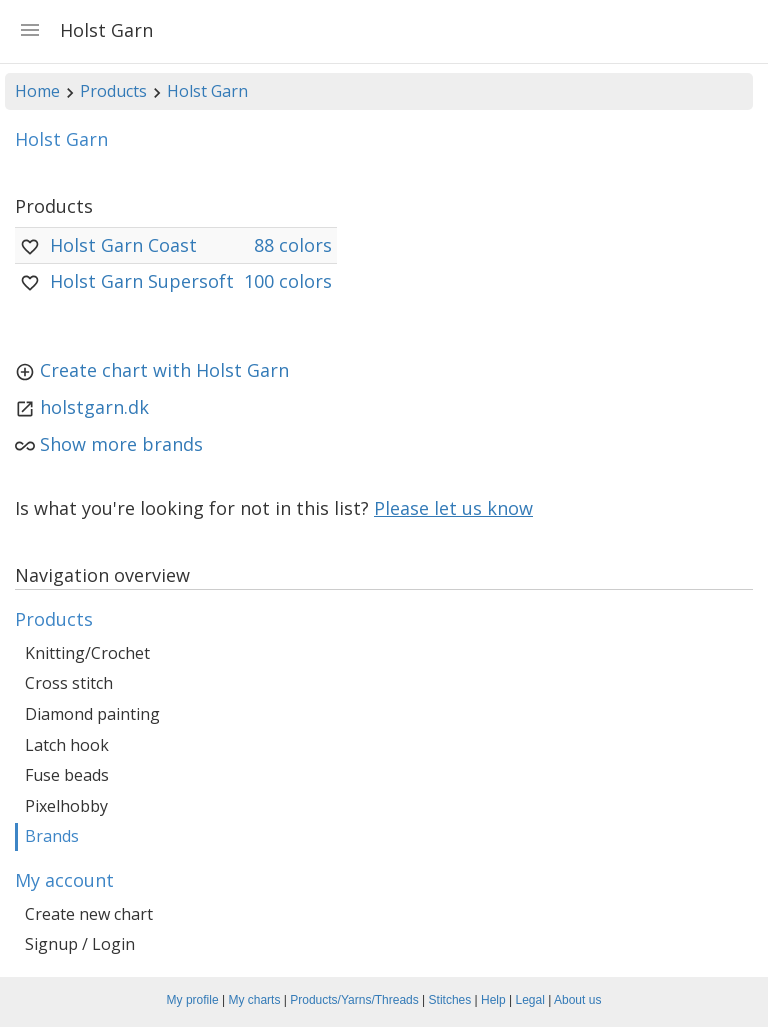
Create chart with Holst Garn (164, 370)
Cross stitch (69, 683)
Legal (530, 1000)
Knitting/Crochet (87, 653)
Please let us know (453, 508)
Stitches (450, 1000)
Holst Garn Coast (123, 245)
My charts (254, 1000)
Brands (52, 836)
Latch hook (67, 745)
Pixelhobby (66, 806)
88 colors (293, 245)
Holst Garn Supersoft (142, 281)
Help (493, 1000)
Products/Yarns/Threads (354, 1000)
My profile (193, 1000)
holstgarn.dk (94, 407)
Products (113, 91)
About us (577, 1000)
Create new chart (89, 914)
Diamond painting (92, 714)
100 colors (288, 281)
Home (37, 91)
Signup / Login (80, 944)
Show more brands (121, 444)
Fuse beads (67, 775)
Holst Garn (207, 91)
